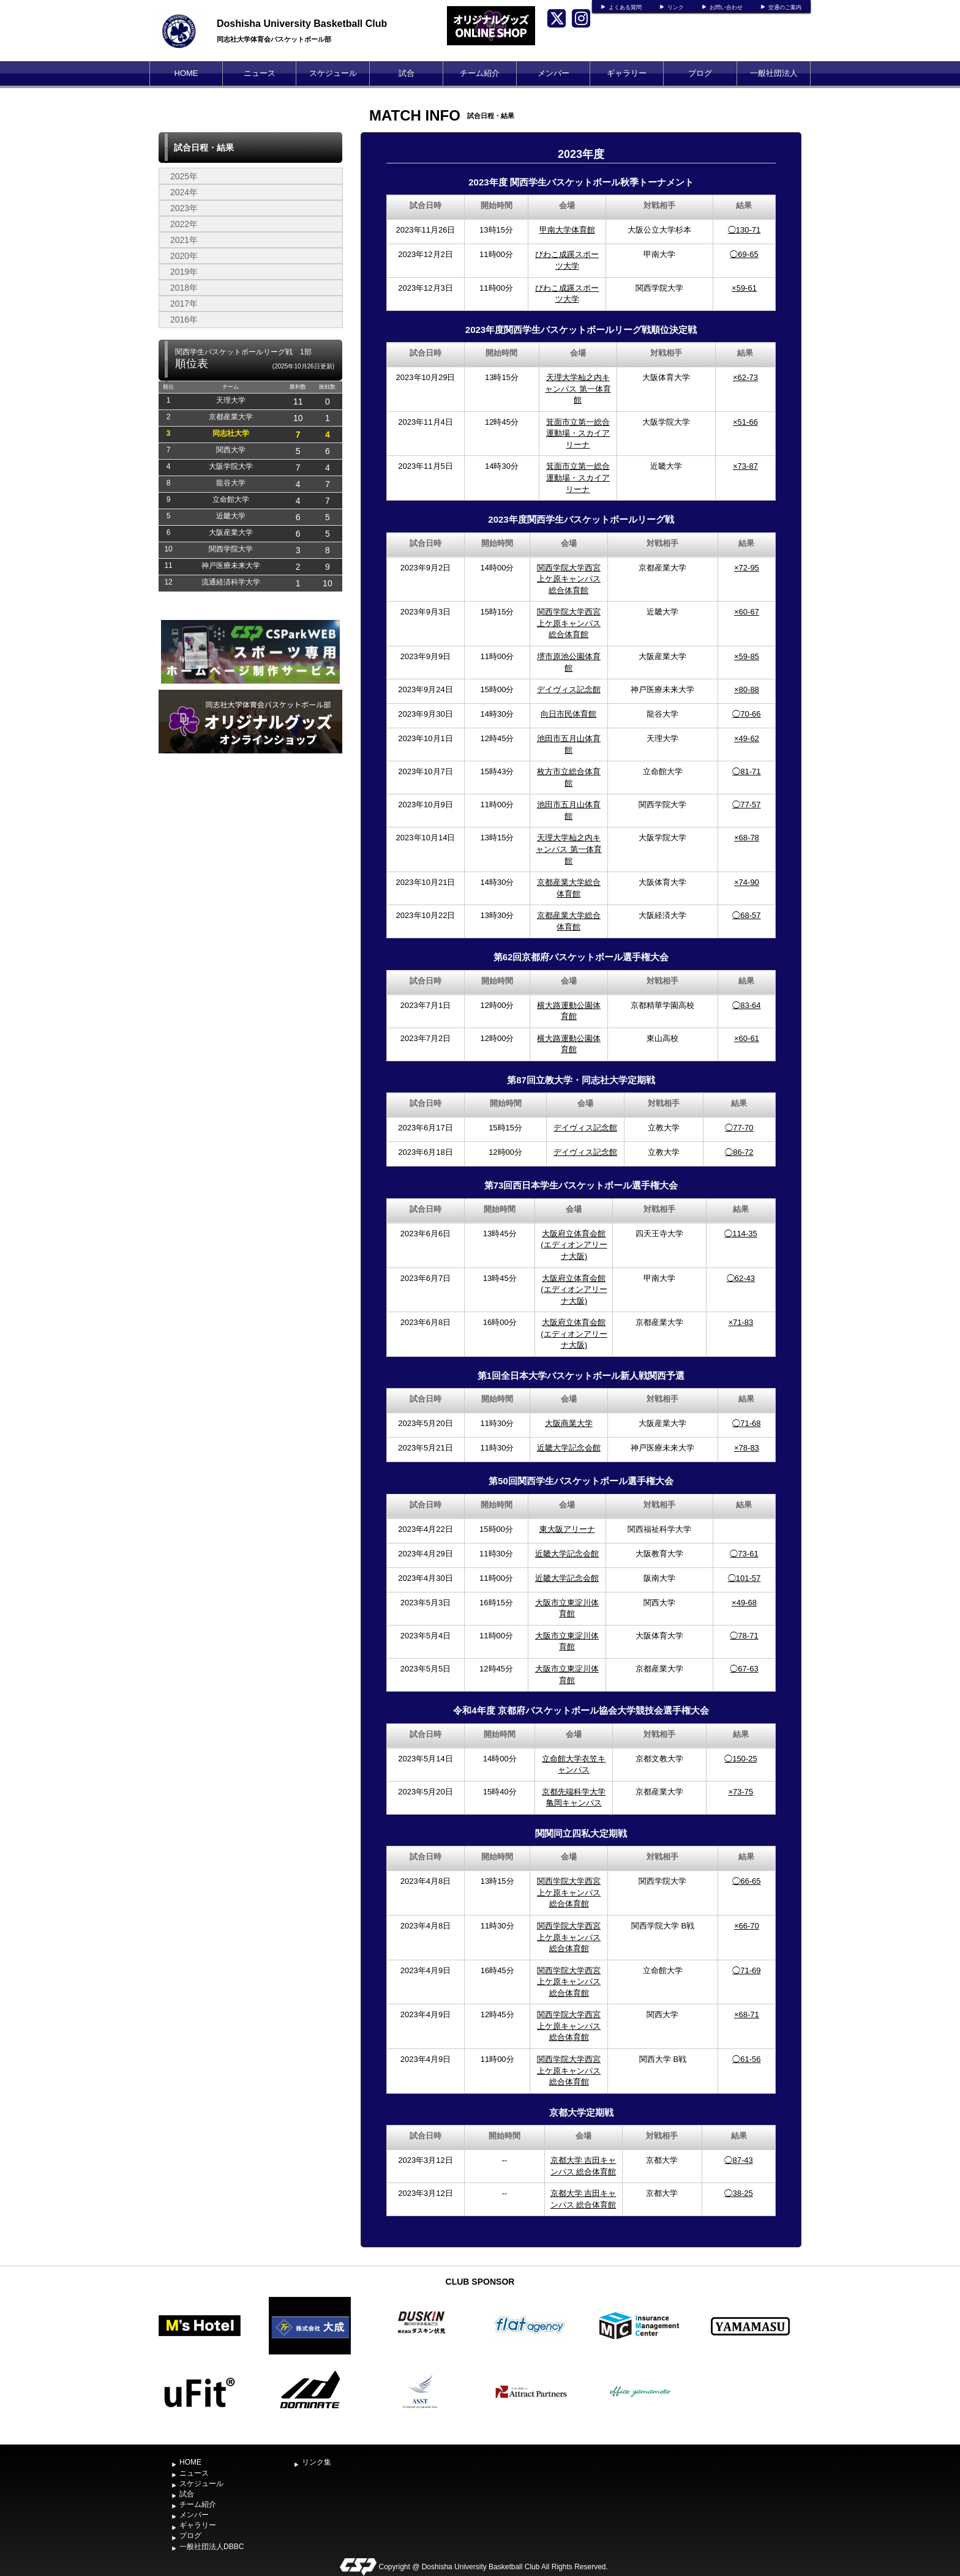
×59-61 (744, 288)
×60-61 (746, 1038)
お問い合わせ (726, 7)
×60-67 (746, 611)
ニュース (260, 73)
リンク (675, 7)
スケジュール (333, 73)
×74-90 (746, 882)
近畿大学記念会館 (569, 1447)
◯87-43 (738, 2160)
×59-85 (746, 656)
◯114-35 (740, 1233)
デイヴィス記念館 (569, 689)
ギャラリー (627, 73)
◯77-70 (739, 1127)
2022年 (184, 224)
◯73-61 (744, 1553)
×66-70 (746, 1925)
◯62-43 (741, 1278)
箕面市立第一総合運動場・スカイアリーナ (578, 433)
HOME (186, 73)
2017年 (184, 303)
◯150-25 (740, 1758)
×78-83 (746, 1447)
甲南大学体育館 (567, 229)
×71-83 (740, 1322)
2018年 (184, 288)
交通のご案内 (784, 7)
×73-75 (740, 1791)
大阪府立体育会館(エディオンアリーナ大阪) (574, 1245)
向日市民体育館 (568, 714)
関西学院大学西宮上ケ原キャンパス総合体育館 (569, 579)
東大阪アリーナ (567, 1529)
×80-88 (746, 689)
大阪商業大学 (569, 1423)
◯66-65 (746, 1881)
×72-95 (746, 567)
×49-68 (744, 1602)
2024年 (184, 192)
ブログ (700, 73)
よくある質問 (625, 7)
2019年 (184, 272)
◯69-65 (744, 254)
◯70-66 (746, 714)
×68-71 (746, 2014)
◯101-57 (744, 1578)
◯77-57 (746, 804)
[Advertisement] (250, 918)
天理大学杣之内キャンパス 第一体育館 (578, 389)
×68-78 (746, 837)
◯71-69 (746, 1970)
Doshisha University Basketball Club (302, 23)
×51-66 (745, 422)
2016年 (184, 319)
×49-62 (746, 738)
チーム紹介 (480, 73)
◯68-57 (746, 915)
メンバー (553, 73)
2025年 (184, 176)
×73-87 (745, 466)
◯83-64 (746, 1005)
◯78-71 (744, 1635)
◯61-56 (746, 2059)
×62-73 (745, 377)
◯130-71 (744, 229)
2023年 (184, 208)
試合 (406, 73)
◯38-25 (738, 2193)
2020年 (184, 256)
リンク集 (316, 2462)
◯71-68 (746, 1423)
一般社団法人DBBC (774, 85)
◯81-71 (746, 771)
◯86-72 (739, 1152)
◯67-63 (744, 1668)
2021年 (184, 240)
